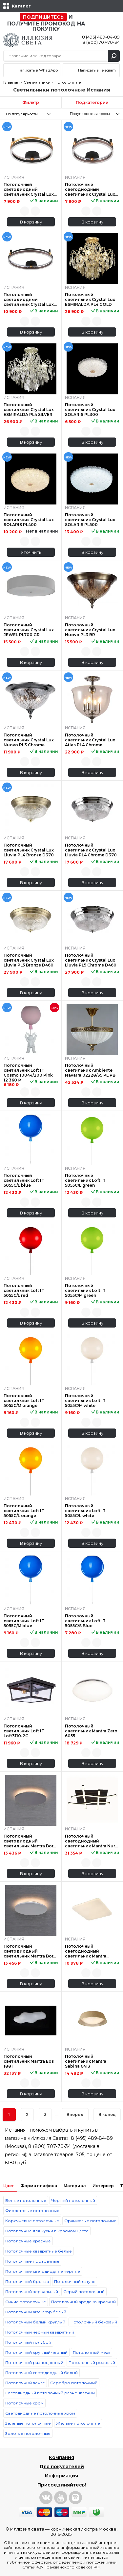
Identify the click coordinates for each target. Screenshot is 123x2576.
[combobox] (30, 113)
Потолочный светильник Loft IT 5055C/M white (85, 1400)
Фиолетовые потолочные (32, 2210)
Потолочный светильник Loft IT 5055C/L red (24, 1290)
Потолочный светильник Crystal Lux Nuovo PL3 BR (90, 629)
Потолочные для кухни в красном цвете (47, 2230)
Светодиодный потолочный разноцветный (50, 2392)
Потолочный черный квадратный (39, 2332)
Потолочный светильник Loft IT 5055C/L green (85, 1180)
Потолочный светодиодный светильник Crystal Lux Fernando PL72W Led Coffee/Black (29, 299)
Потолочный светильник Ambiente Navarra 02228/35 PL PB (90, 1070)
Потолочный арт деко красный (83, 2301)
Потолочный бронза (27, 2281)
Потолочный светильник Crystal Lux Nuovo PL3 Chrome (29, 740)
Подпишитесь (43, 17)
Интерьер (103, 2185)
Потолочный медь (91, 2352)
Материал (75, 2185)
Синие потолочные (25, 2301)
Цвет (8, 2185)
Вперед (75, 2114)
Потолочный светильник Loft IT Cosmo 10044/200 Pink (28, 1070)
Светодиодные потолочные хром (40, 2413)
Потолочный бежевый (94, 2322)
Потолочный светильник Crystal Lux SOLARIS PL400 (29, 519)
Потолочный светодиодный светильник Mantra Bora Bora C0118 (30, 1841)
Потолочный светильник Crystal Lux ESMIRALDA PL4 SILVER (29, 409)
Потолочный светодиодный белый (41, 2372)
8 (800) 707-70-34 (101, 42)
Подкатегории (92, 102)
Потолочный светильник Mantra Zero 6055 (91, 1731)
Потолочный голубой (28, 2342)
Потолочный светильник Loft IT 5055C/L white (85, 1510)
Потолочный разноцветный (34, 2362)
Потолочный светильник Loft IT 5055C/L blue (24, 1180)
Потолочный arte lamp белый (35, 2311)
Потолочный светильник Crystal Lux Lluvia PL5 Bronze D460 (29, 960)
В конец (107, 2114)
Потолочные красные (28, 2240)
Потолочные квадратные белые (38, 2251)
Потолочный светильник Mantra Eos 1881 (29, 2061)
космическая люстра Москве (83, 2529)
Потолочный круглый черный (36, 2352)
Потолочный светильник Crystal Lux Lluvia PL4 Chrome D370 (91, 850)
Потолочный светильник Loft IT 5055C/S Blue (85, 1620)
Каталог (21, 6)
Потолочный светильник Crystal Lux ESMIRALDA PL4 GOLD (90, 299)
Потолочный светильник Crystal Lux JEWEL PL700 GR (29, 629)
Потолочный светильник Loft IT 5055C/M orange (24, 1400)
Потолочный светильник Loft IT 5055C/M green (85, 1290)
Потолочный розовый (92, 2362)
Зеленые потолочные (28, 2423)
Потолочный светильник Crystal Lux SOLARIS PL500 (90, 519)
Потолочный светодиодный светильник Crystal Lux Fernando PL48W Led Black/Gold (29, 189)
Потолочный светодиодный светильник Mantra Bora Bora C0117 (30, 1951)
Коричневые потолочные (32, 2220)
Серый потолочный (84, 2291)
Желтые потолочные (78, 2423)
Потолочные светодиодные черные (42, 2271)
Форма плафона (38, 2185)
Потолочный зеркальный (31, 2291)
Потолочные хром (24, 2403)
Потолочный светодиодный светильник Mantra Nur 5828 (90, 1841)
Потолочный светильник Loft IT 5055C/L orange (24, 1510)
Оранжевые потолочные (90, 2220)
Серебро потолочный (73, 2382)
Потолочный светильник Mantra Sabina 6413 (85, 2061)
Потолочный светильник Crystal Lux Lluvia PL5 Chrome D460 (90, 960)
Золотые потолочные (28, 2433)
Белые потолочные (25, 2200)
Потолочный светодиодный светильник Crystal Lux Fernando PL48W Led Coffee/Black (90, 189)
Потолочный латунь (74, 2281)
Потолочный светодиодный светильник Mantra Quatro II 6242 (85, 1951)
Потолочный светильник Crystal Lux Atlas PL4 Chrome (90, 740)
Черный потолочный (73, 2200)
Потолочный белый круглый (35, 2322)
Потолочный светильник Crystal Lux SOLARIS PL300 (90, 409)
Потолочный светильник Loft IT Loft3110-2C (24, 1731)
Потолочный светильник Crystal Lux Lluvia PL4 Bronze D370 (29, 850)
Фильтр (30, 102)
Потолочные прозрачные (32, 2261)
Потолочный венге (25, 2382)
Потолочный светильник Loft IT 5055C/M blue (24, 1620)
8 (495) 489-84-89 (101, 37)
